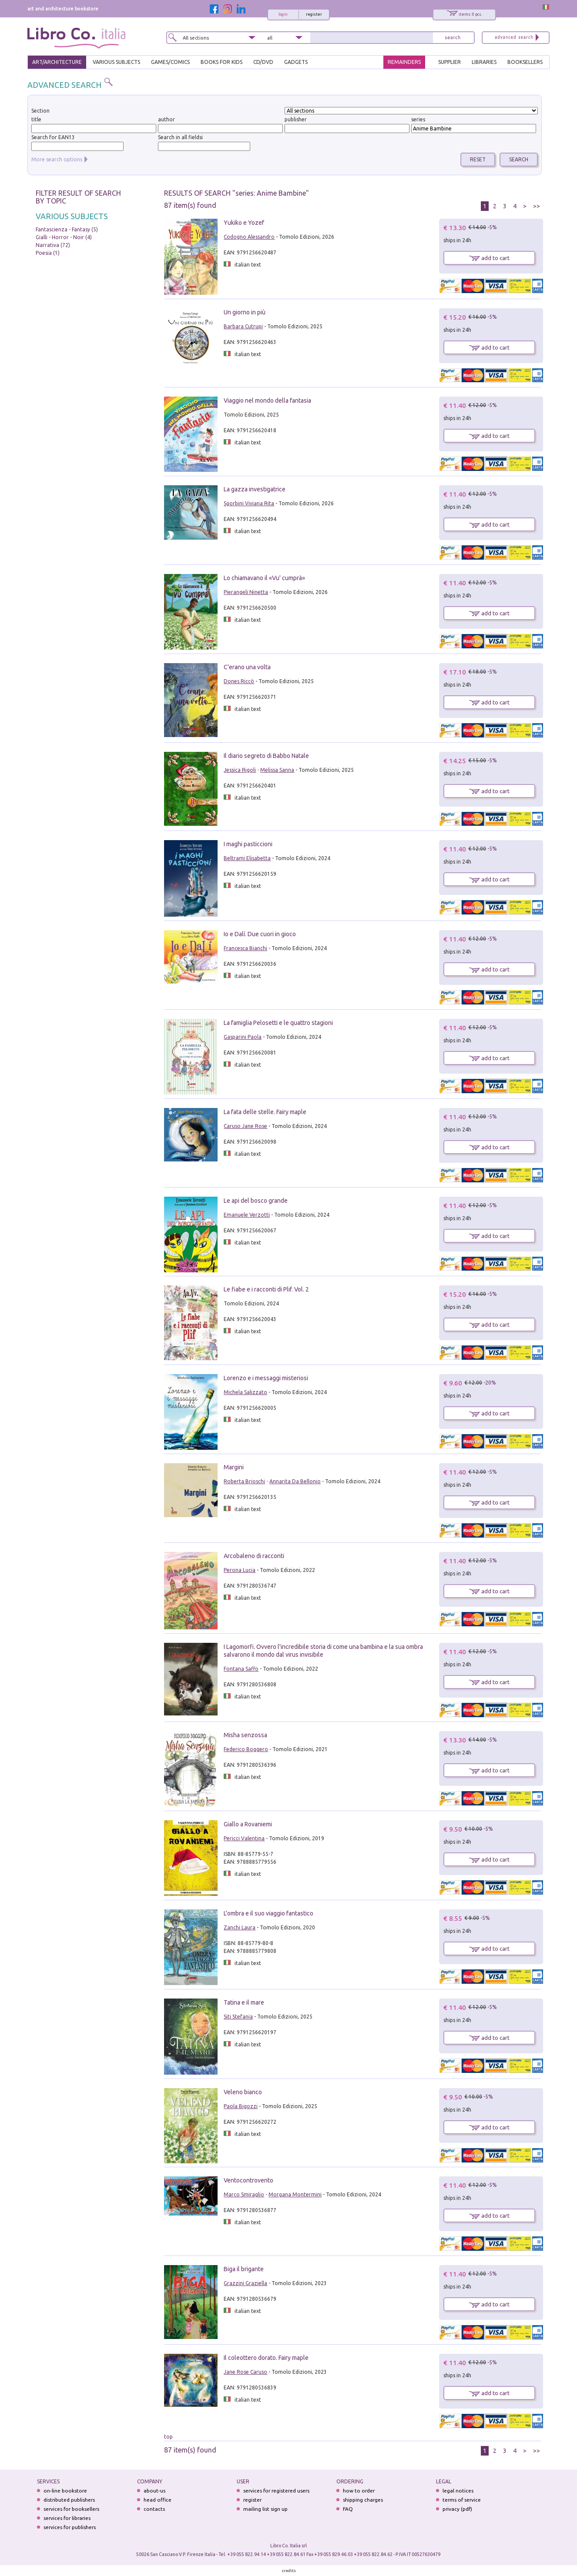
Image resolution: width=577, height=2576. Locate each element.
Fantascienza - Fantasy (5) (67, 229)
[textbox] (347, 128)
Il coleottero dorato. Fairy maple (266, 2357)
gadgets (296, 62)
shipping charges (363, 2500)
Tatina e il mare (244, 2002)
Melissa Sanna (277, 770)
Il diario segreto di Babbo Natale (266, 755)
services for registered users (276, 2490)
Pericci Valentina (244, 1838)
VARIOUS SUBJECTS (116, 62)
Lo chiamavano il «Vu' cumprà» (264, 577)
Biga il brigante (244, 2269)
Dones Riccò (239, 681)
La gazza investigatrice (254, 489)
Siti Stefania (238, 2016)
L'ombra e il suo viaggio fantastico (268, 1913)
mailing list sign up (265, 2509)
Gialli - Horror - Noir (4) (64, 237)
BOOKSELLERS (525, 62)
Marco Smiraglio (244, 2194)
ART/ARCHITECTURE (57, 62)
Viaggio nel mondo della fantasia (267, 400)
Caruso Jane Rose (245, 1126)
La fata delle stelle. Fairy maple (265, 1111)
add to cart (489, 258)
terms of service (462, 2500)
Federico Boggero (246, 1749)
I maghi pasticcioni (248, 844)
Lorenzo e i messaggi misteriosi (266, 1378)
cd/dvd (263, 62)
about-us (154, 2490)
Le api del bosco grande (256, 1200)
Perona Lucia (239, 1570)
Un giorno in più (244, 312)
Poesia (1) (48, 253)
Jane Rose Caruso (245, 2372)
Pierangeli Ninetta (246, 592)
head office (157, 2500)
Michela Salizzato (245, 1392)
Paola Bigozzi (241, 2106)
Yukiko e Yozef (244, 222)
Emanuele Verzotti (247, 1215)
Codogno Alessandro (249, 237)
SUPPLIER (449, 62)
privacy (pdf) (457, 2509)
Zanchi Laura (239, 1927)
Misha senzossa (245, 1735)
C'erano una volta (247, 667)
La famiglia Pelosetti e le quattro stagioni (278, 1022)
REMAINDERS (404, 62)
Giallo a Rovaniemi (248, 1824)
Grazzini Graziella (245, 2283)
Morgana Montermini (295, 2194)
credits (289, 2570)
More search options (56, 159)
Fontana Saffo (241, 1669)
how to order (359, 2490)
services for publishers (70, 2527)
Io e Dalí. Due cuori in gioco (260, 934)
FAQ (348, 2509)
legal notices (458, 2490)
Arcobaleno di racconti (254, 1555)
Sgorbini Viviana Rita (249, 503)
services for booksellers (71, 2509)
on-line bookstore (65, 2490)
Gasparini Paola (243, 1037)
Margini (234, 1467)
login (283, 14)
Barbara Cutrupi (243, 326)
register (314, 14)
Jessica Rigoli (240, 770)
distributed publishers (69, 2500)
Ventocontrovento (248, 2180)
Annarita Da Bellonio (295, 1481)
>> (536, 206)
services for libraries (67, 2518)
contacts (154, 2509)
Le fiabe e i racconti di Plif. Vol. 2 (266, 1289)
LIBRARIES (484, 62)
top (168, 2436)
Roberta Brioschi (244, 1481)
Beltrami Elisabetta (247, 858)
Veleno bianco (243, 2092)
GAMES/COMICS (170, 62)
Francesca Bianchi (245, 948)
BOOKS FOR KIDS (221, 62)
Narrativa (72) (53, 245)
